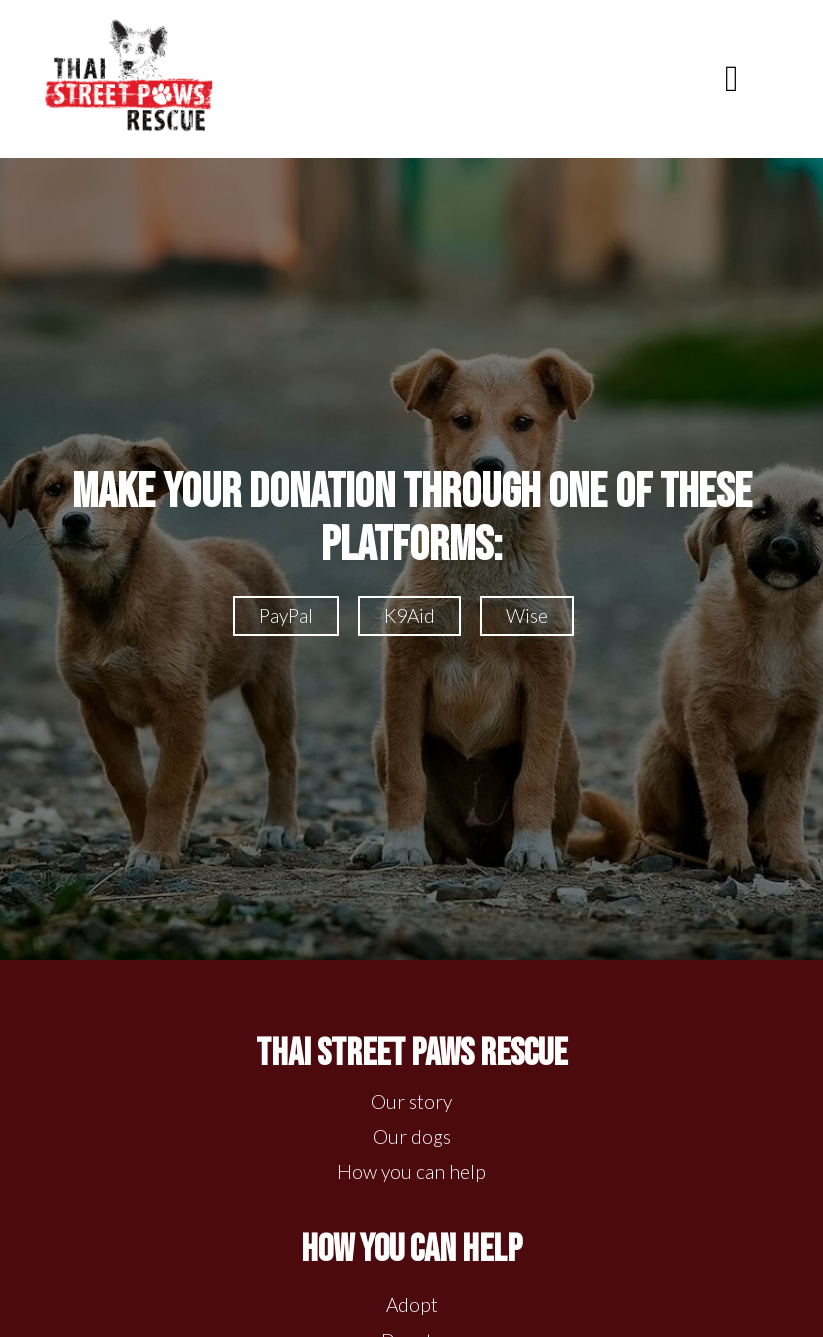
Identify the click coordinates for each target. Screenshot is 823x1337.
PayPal (286, 615)
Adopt (412, 1304)
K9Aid (409, 615)
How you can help (411, 1171)
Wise (527, 615)
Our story (411, 1101)
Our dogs (412, 1136)
